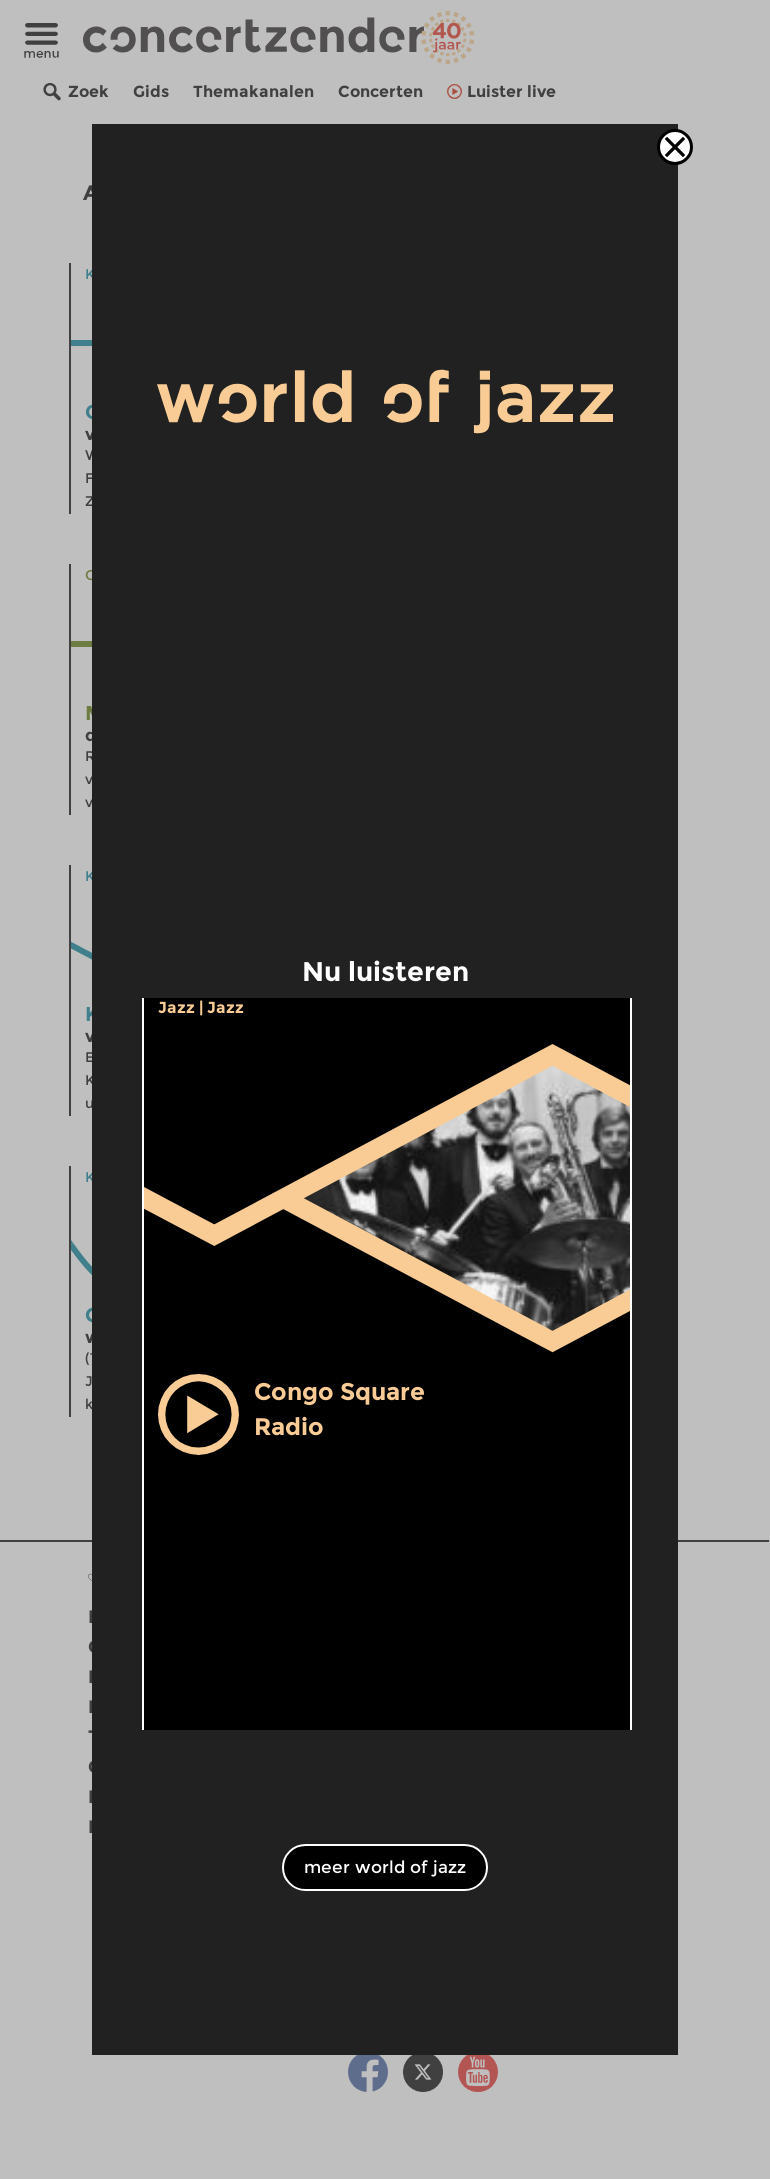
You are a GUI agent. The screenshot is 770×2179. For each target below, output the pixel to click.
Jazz (176, 1007)
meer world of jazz (385, 1867)
